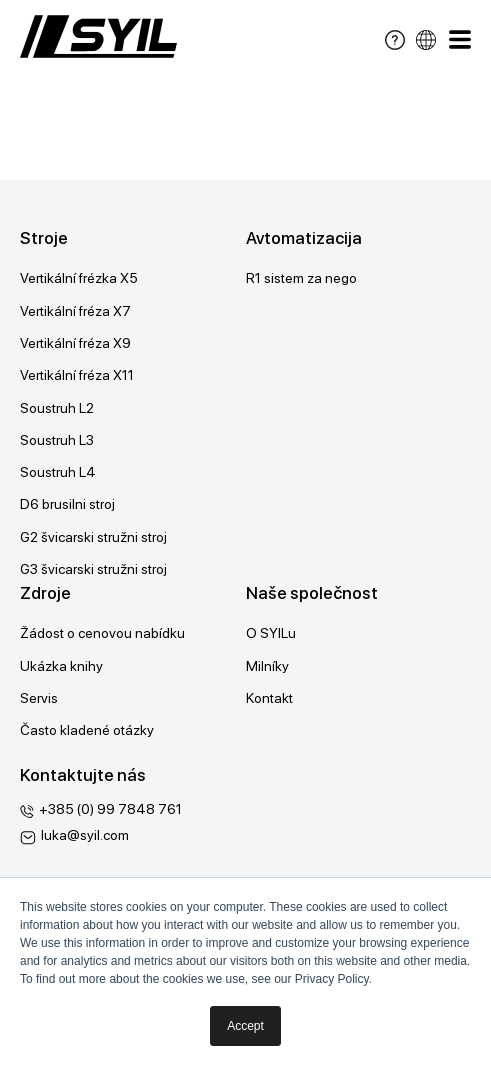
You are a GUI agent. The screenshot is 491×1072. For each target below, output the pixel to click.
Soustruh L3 (57, 440)
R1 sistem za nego (301, 278)
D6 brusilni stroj (67, 504)
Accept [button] (245, 1026)
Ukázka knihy (61, 666)
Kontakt (269, 698)
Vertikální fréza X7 (75, 311)
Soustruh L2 (57, 408)
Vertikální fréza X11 (77, 375)
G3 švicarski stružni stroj (93, 569)
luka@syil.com (85, 835)
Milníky (267, 666)
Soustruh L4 (58, 472)
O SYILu (271, 633)
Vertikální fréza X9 (75, 343)
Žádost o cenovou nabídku (102, 633)
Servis (39, 698)
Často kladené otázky (87, 730)
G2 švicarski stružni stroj (93, 537)
